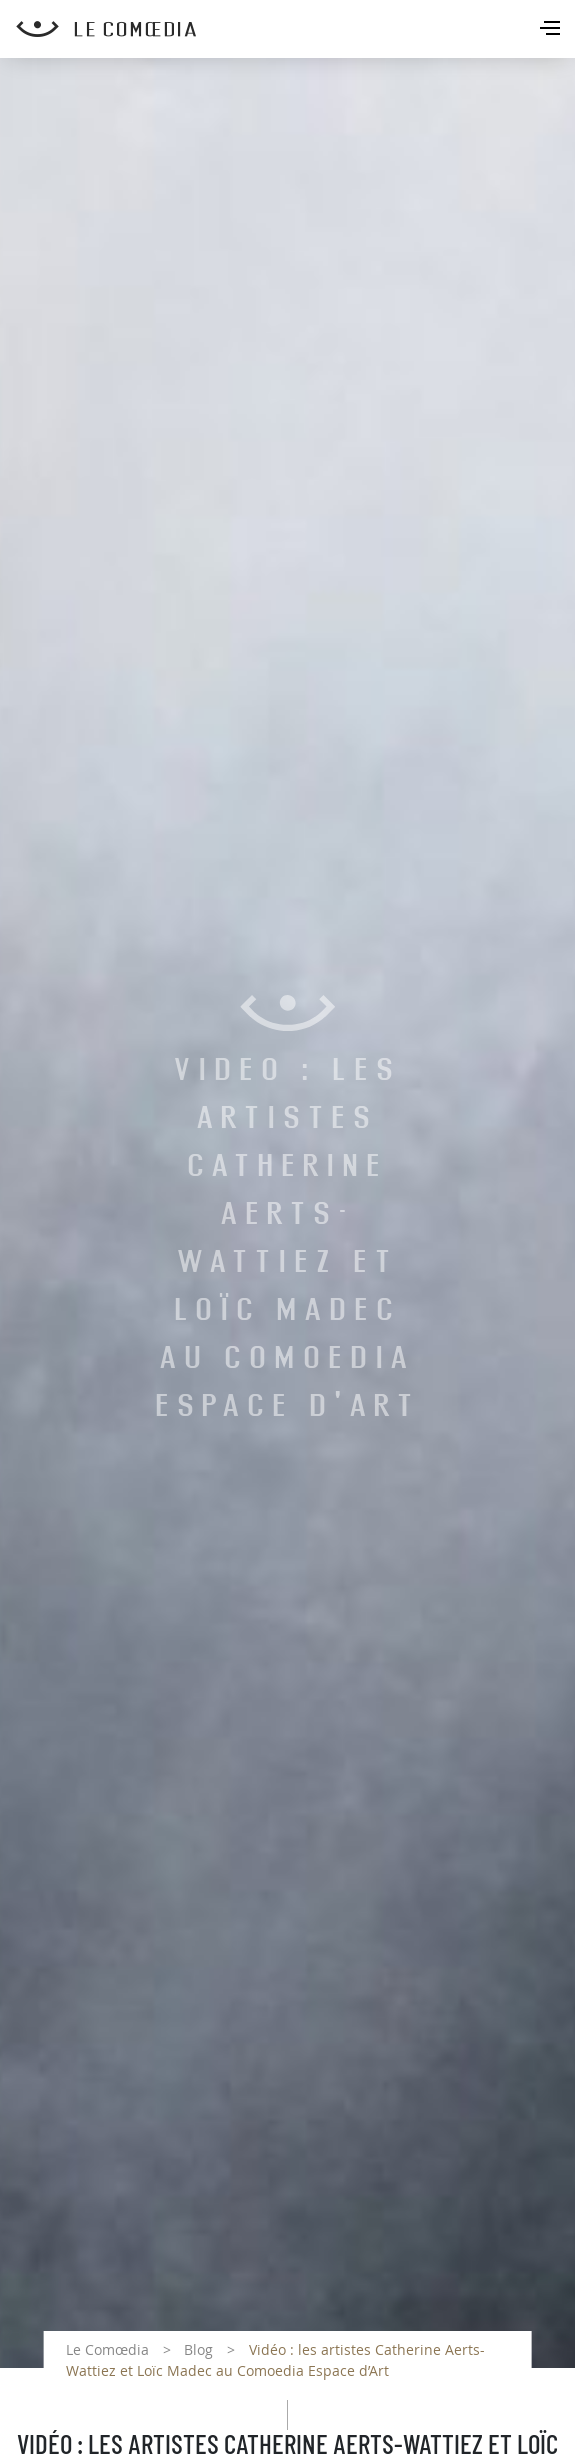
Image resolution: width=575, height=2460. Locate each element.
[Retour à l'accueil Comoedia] (295, 29)
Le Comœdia (107, 2349)
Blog (198, 2349)
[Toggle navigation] (552, 30)
